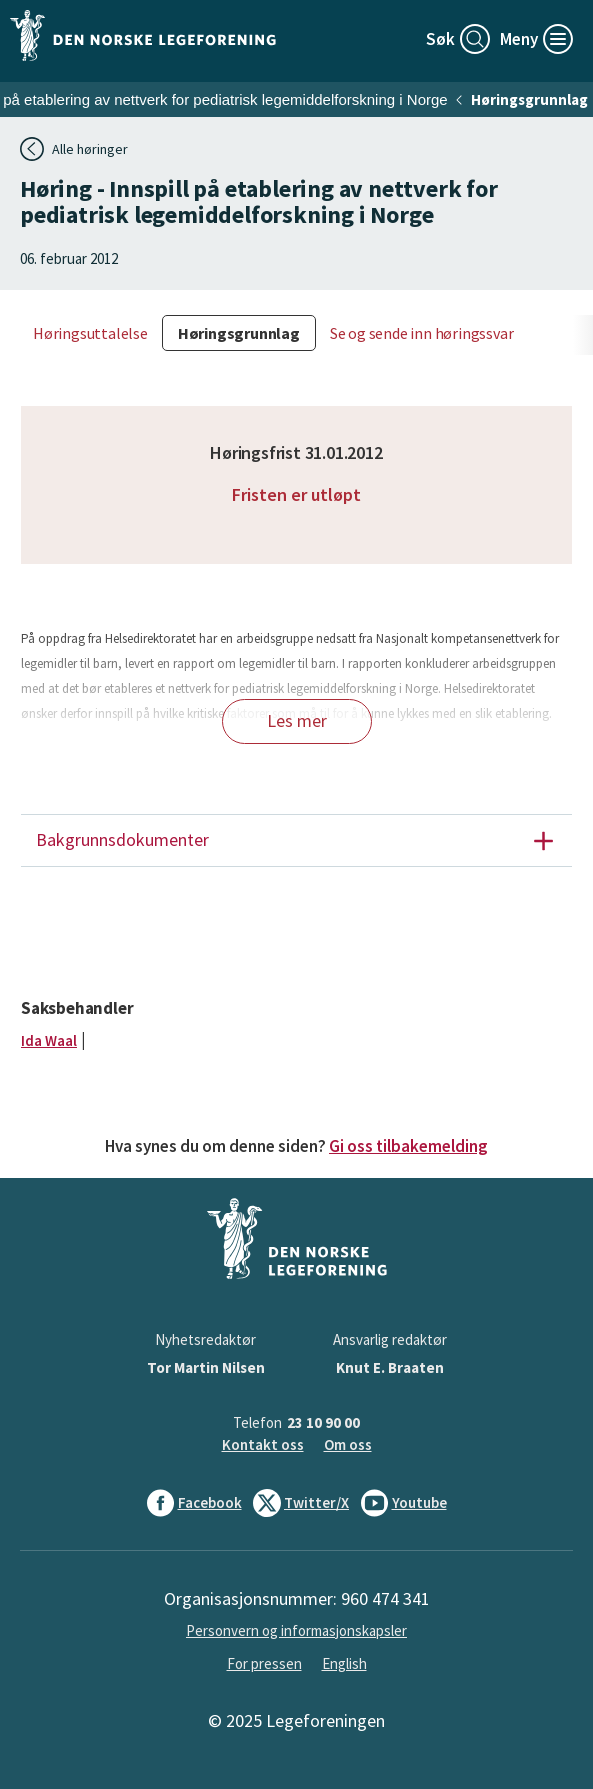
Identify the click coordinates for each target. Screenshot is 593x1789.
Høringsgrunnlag (529, 99)
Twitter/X (301, 1503)
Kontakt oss (263, 1444)
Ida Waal (49, 1040)
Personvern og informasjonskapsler (296, 1630)
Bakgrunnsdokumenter (303, 840)
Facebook (194, 1503)
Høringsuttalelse (90, 333)
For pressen (264, 1663)
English (344, 1663)
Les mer (297, 720)
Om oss (348, 1444)
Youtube (404, 1503)
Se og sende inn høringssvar (422, 333)
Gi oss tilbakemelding (408, 1146)
